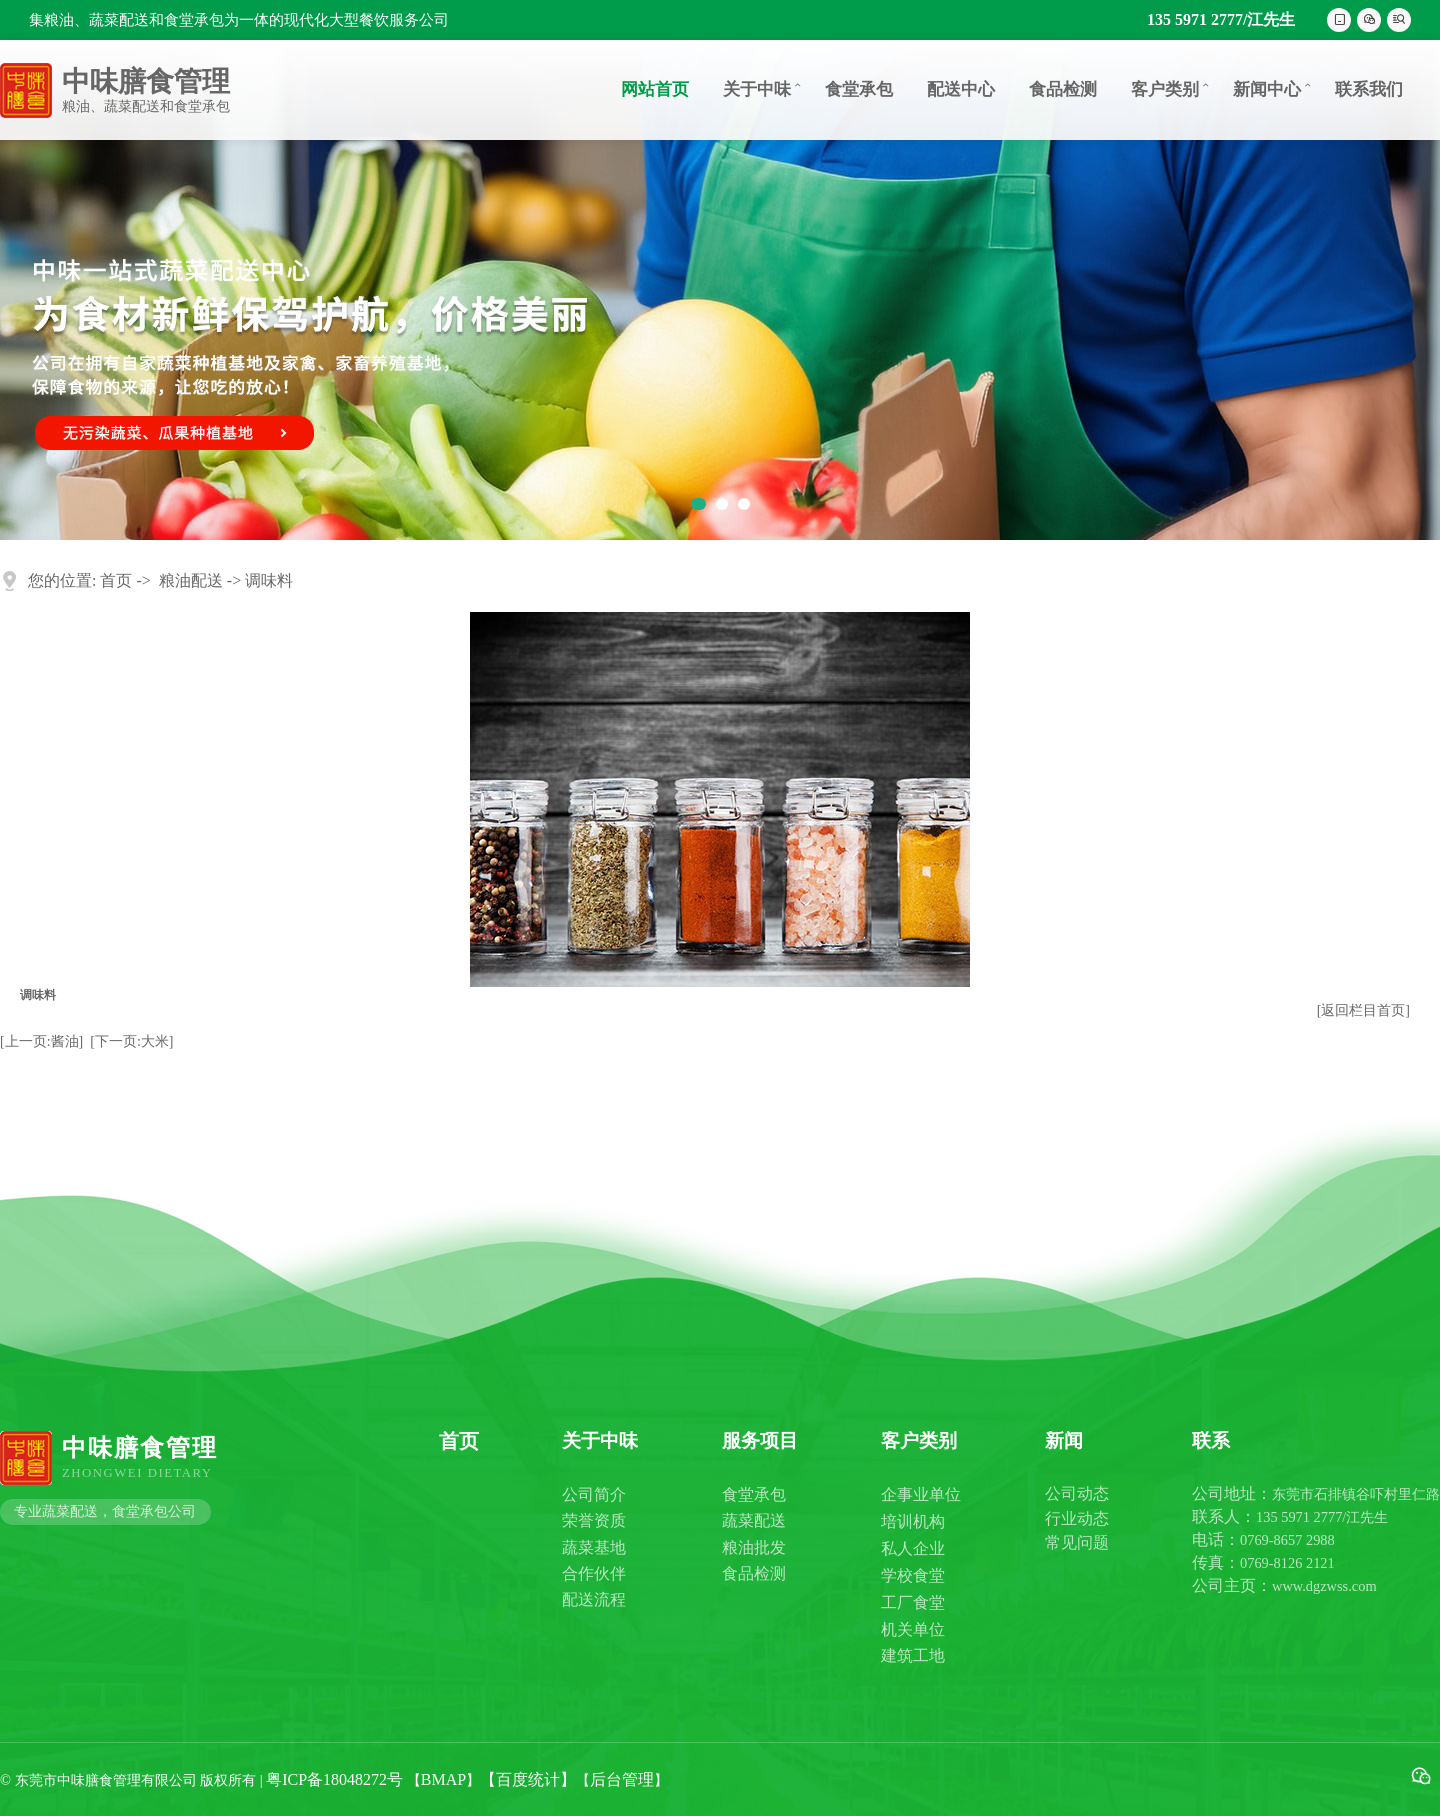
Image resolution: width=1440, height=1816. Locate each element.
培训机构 (913, 1521)
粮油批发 (754, 1547)
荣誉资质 (594, 1520)
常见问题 (1077, 1542)
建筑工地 (913, 1655)
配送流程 (594, 1599)
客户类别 (1171, 89)
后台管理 (622, 1779)
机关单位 (913, 1629)
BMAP (443, 1779)
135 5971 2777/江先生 (1221, 20)
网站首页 (655, 89)
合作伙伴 (594, 1573)
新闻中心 (1273, 89)
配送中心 (961, 89)
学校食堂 (913, 1575)
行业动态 (1077, 1518)
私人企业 (913, 1548)
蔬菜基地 (594, 1547)
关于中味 (763, 89)
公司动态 (1077, 1493)
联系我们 (1369, 89)
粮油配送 (191, 580)
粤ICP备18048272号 (334, 1779)
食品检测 (1063, 89)
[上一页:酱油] (41, 1041)
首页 (116, 580)
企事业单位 (921, 1494)
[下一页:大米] (131, 1041)
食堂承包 (859, 89)
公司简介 (594, 1494)
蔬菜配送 (754, 1520)
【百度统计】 (528, 1779)
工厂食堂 (913, 1602)
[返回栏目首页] (1363, 1010)
